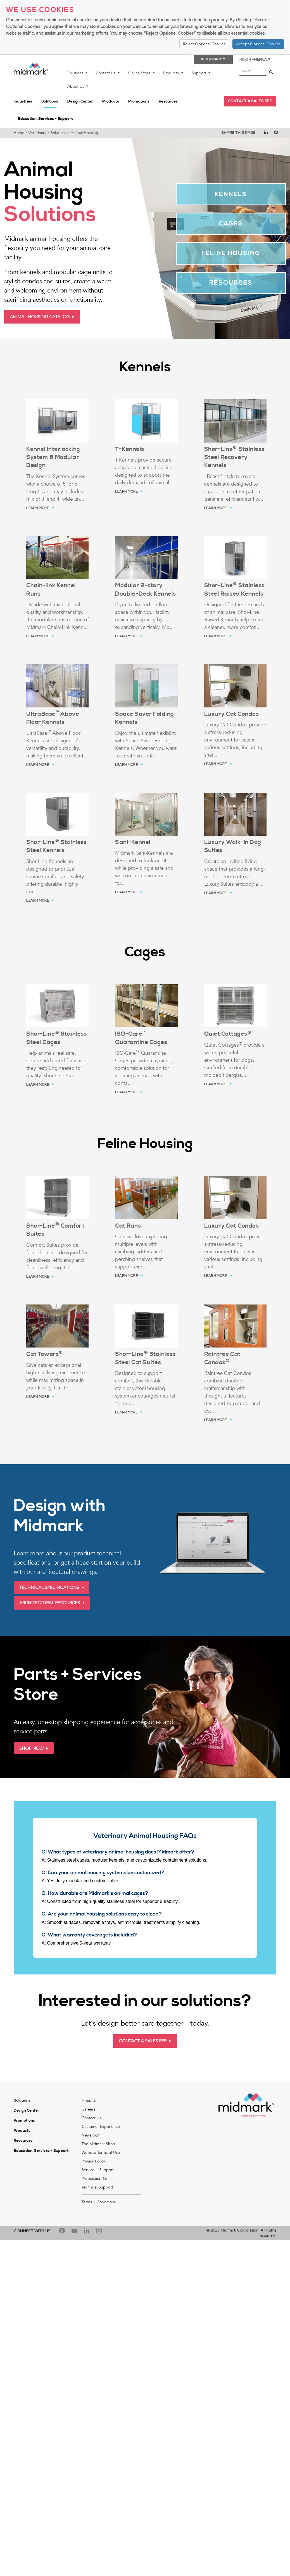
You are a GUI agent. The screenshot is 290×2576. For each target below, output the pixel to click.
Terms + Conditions (99, 2202)
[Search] (271, 73)
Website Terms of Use (101, 2152)
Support (199, 73)
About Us (76, 86)
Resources (168, 101)
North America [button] (255, 60)
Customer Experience (101, 2126)
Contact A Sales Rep (143, 2041)
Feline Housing (230, 253)
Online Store (140, 73)
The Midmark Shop (98, 2144)
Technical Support (97, 2187)
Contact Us (106, 73)
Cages (231, 223)
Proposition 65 (94, 2178)
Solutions (75, 73)
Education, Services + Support (45, 118)
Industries (23, 101)
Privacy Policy (93, 2161)
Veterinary (37, 133)
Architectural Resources (49, 1603)
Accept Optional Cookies (258, 44)
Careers (88, 2109)
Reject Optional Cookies (204, 44)
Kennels (231, 194)
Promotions (138, 101)
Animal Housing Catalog (40, 317)
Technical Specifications (49, 1587)
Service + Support (98, 2170)
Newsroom (91, 2135)
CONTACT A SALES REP (250, 101)
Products (171, 73)
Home (19, 133)
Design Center (80, 101)
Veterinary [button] (213, 59)
